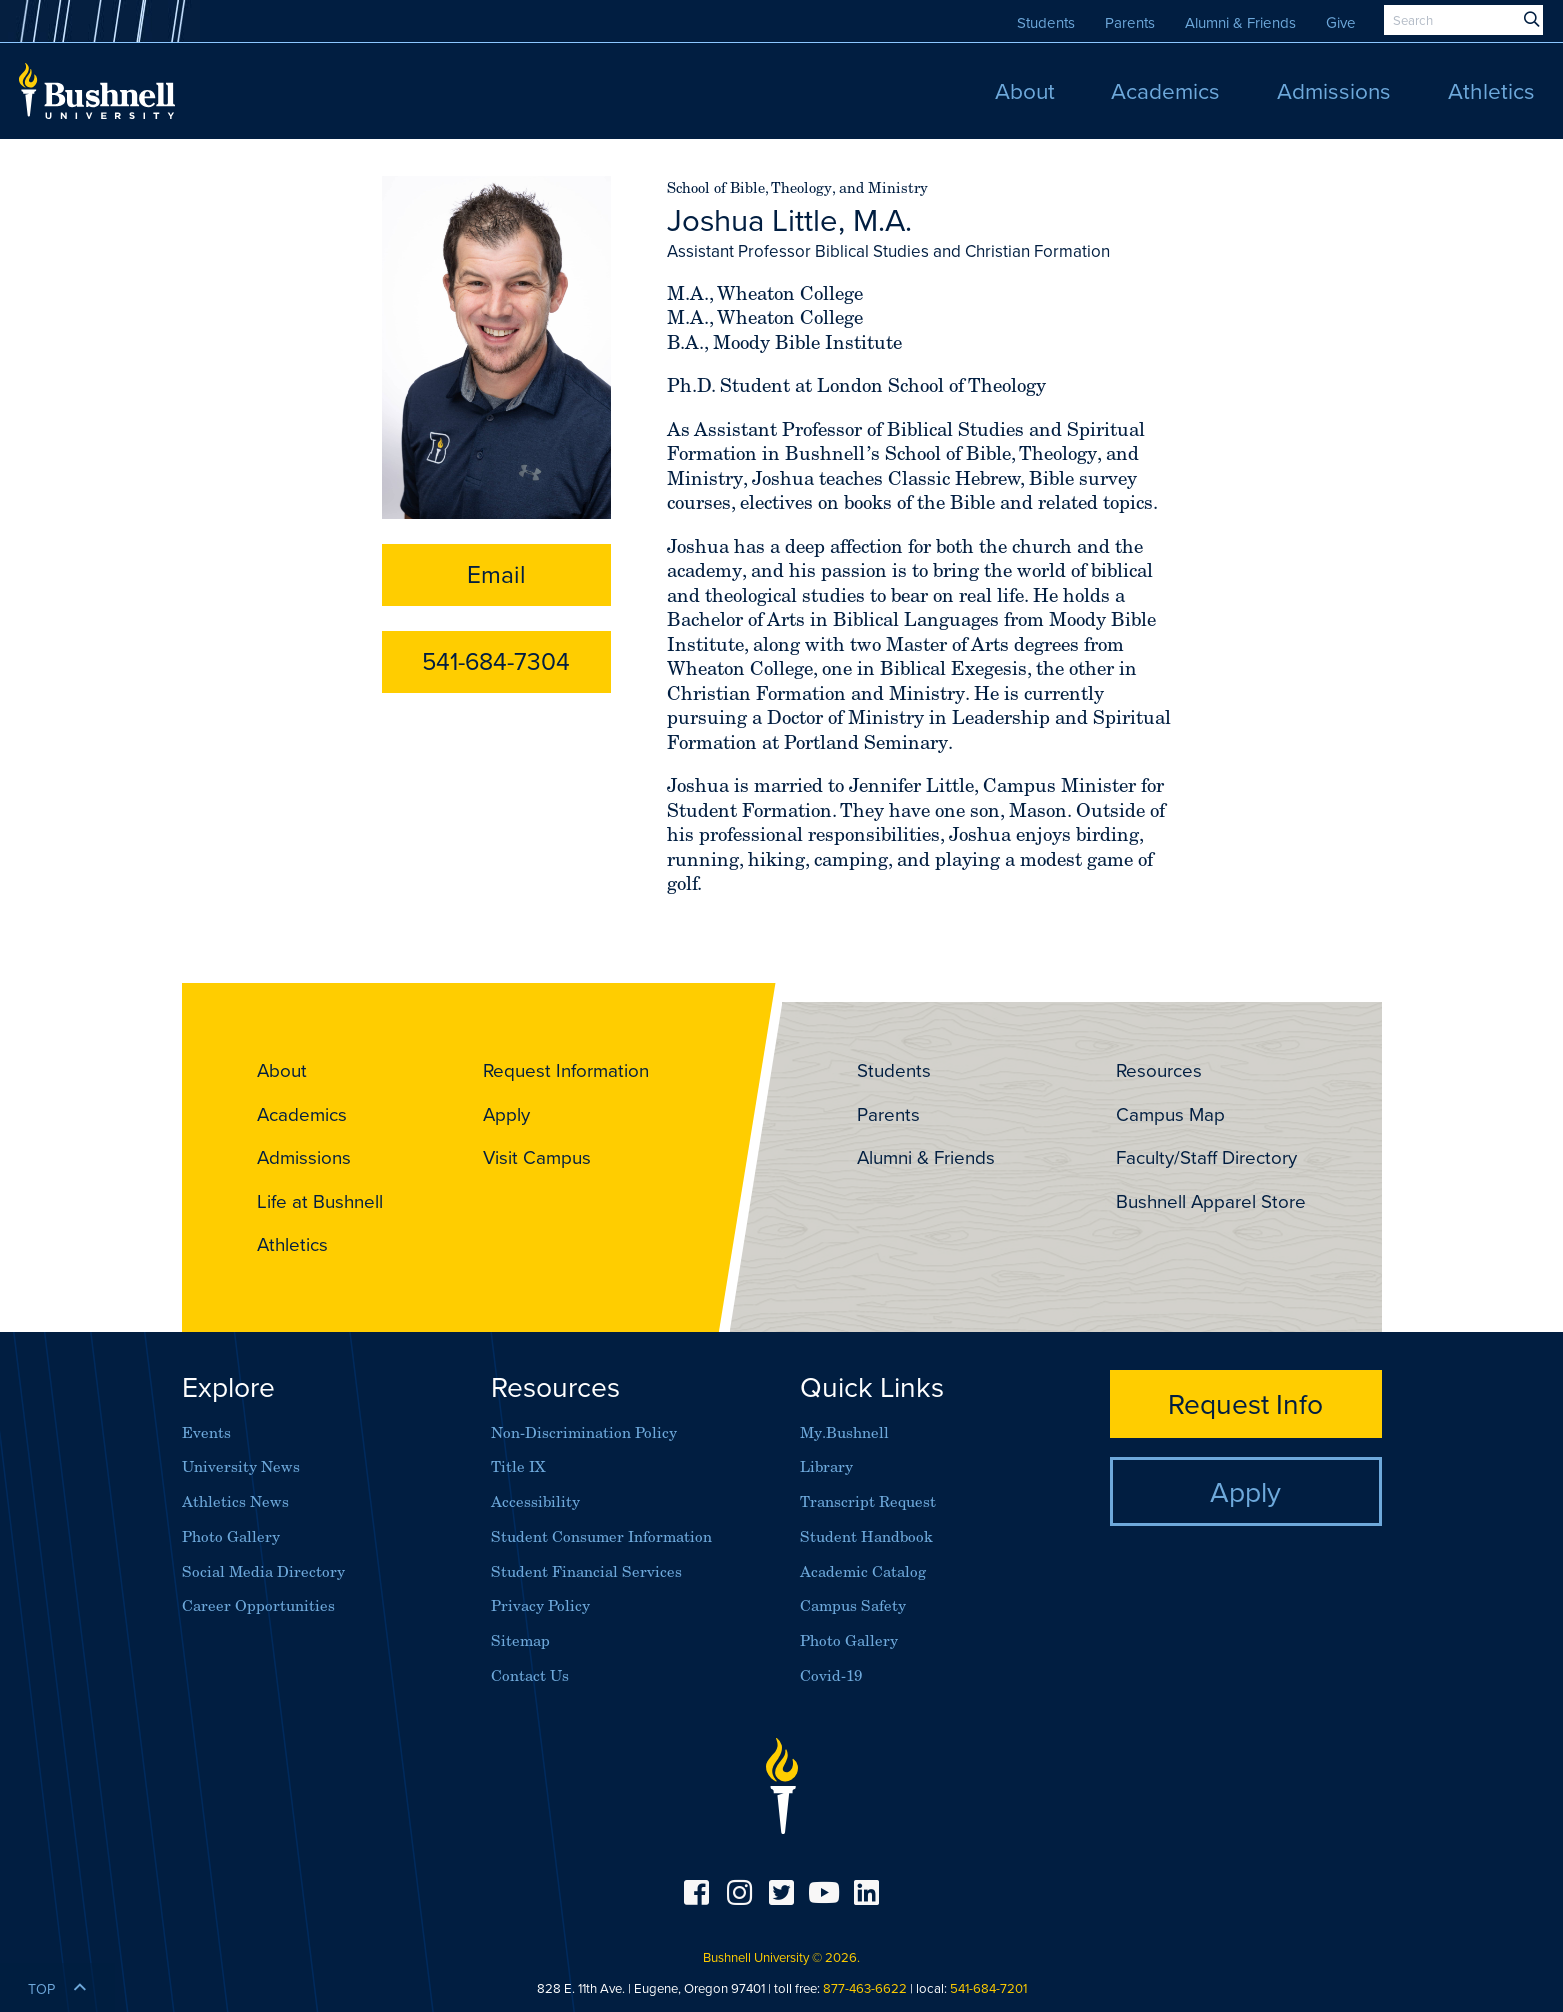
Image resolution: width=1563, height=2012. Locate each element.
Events (206, 1432)
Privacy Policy (540, 1605)
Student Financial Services (586, 1571)
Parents (1130, 22)
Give (1341, 22)
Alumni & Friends (1240, 22)
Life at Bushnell (320, 1201)
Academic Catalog (863, 1571)
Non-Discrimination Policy (584, 1432)
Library (826, 1466)
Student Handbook (866, 1536)
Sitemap (520, 1640)
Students (1046, 22)
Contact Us (530, 1675)
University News (241, 1466)
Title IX (518, 1466)
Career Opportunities (258, 1605)
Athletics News (235, 1501)
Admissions (304, 1157)
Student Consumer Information (601, 1536)
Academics (302, 1114)
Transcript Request (868, 1501)
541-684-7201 (988, 1988)
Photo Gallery (231, 1536)
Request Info (1245, 1403)
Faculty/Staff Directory (1206, 1157)
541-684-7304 (496, 661)
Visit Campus (537, 1157)
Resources (1159, 1070)
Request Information (566, 1070)
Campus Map (1170, 1114)
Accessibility (535, 1501)
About (282, 1070)
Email (496, 574)
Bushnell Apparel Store (1211, 1201)
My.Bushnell (844, 1432)
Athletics (292, 1244)
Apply (506, 1114)
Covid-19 (831, 1675)
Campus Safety (853, 1605)
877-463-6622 (865, 1988)
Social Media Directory (263, 1571)
